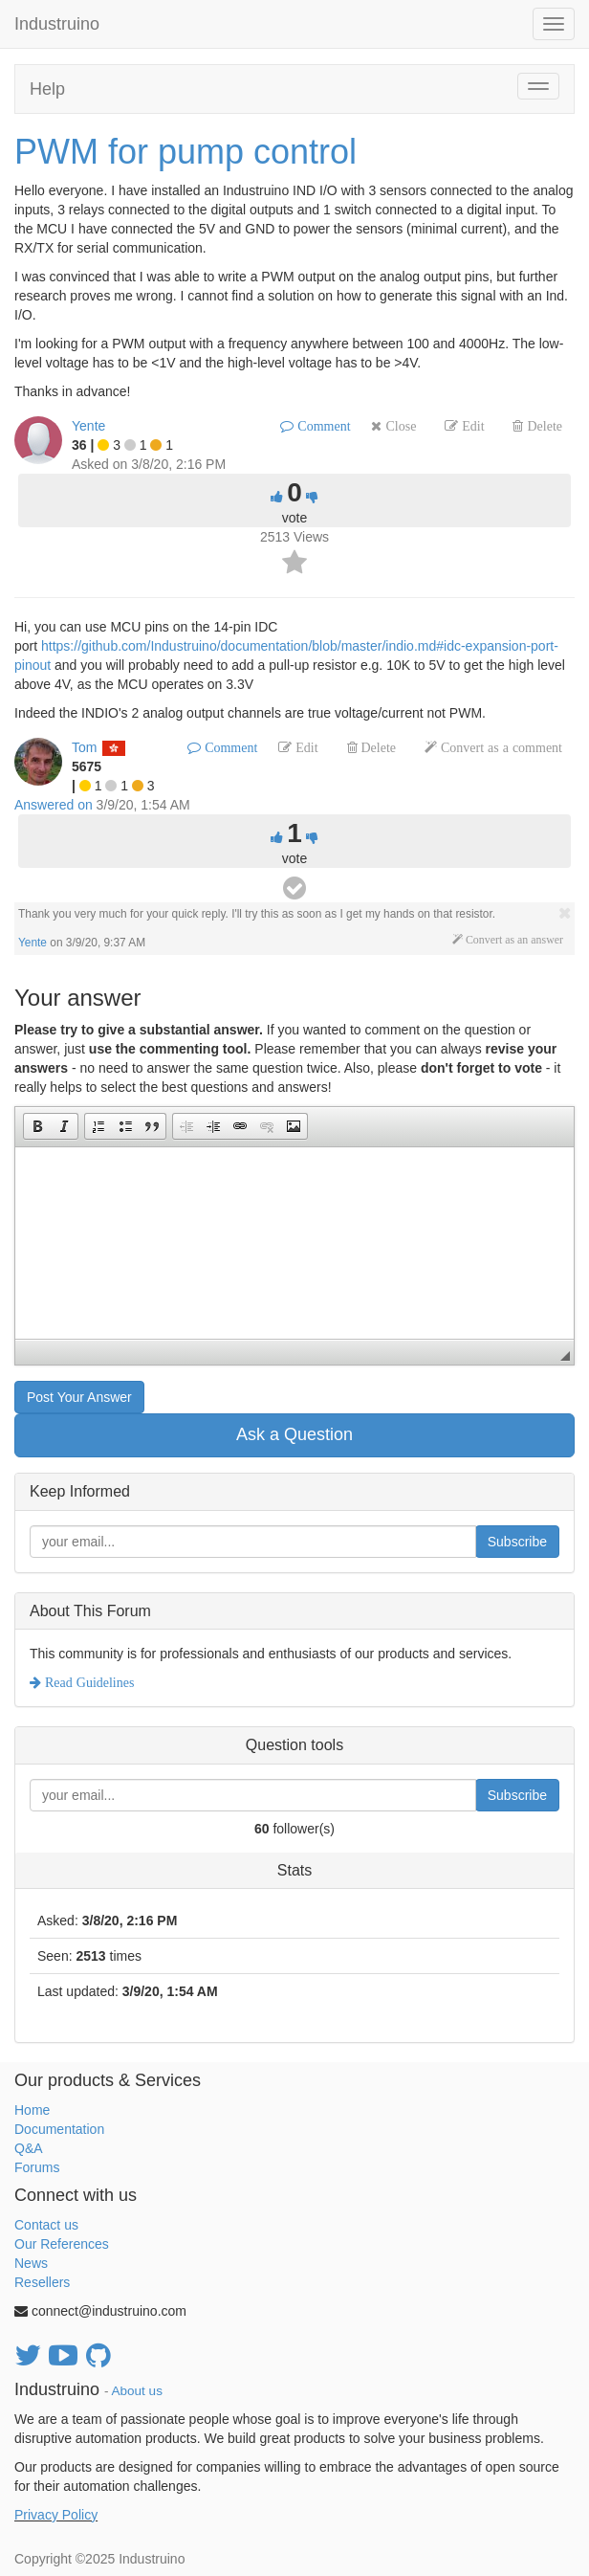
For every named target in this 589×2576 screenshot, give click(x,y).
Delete (542, 426)
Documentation (59, 2129)
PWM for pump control (185, 151)
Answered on (53, 804)
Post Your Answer (79, 1397)
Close (399, 426)
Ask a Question (294, 1434)
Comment (322, 426)
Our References (61, 2244)
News (31, 2263)
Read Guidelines (87, 1682)
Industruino (56, 23)
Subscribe (517, 1541)
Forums (36, 2167)
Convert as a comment (499, 747)
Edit (471, 426)
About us (137, 2391)
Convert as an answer (513, 939)
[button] (37, 1126)
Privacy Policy (56, 2514)
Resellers (42, 2282)
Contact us (46, 2224)
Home (32, 2110)
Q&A (28, 2148)
